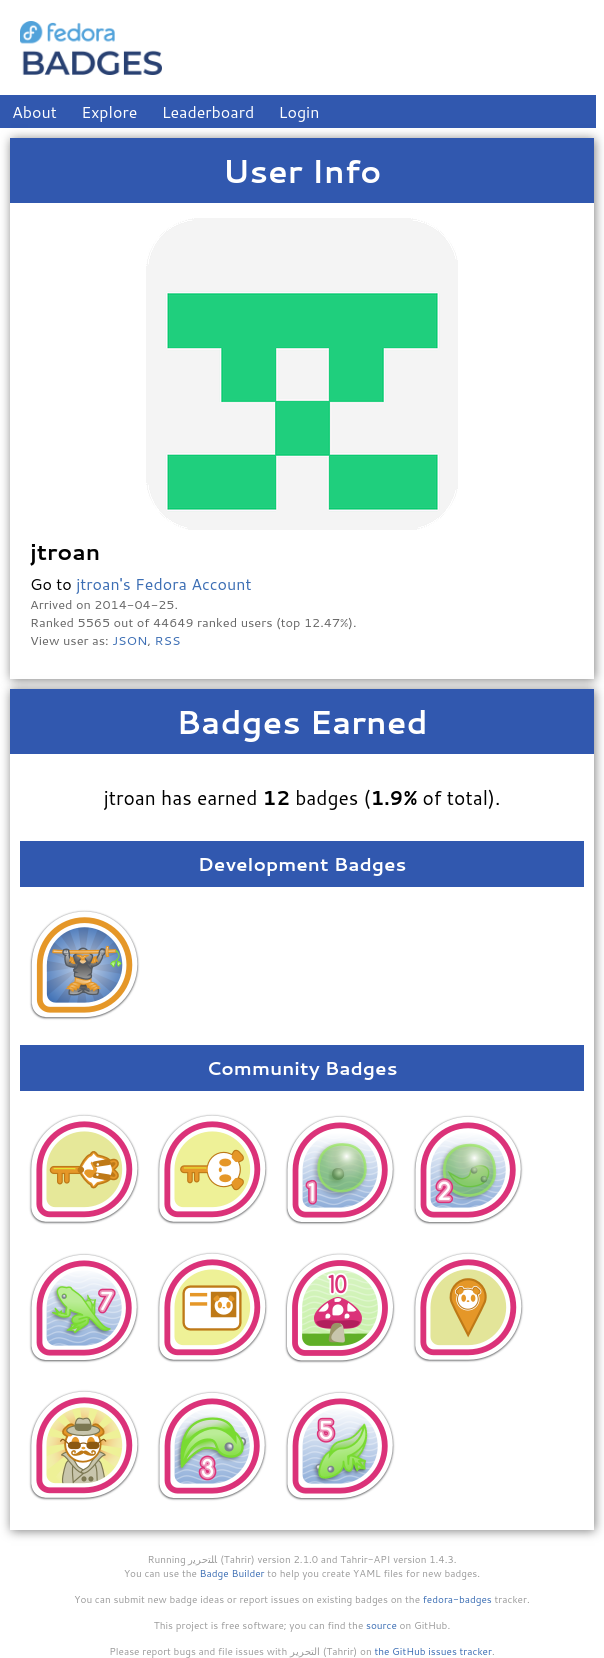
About (34, 111)
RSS (168, 640)
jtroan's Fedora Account (163, 583)
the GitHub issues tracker (433, 1651)
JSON (129, 640)
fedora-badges (457, 1599)
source (381, 1625)
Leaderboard (208, 111)
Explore (109, 111)
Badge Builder (232, 1573)
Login (299, 111)
